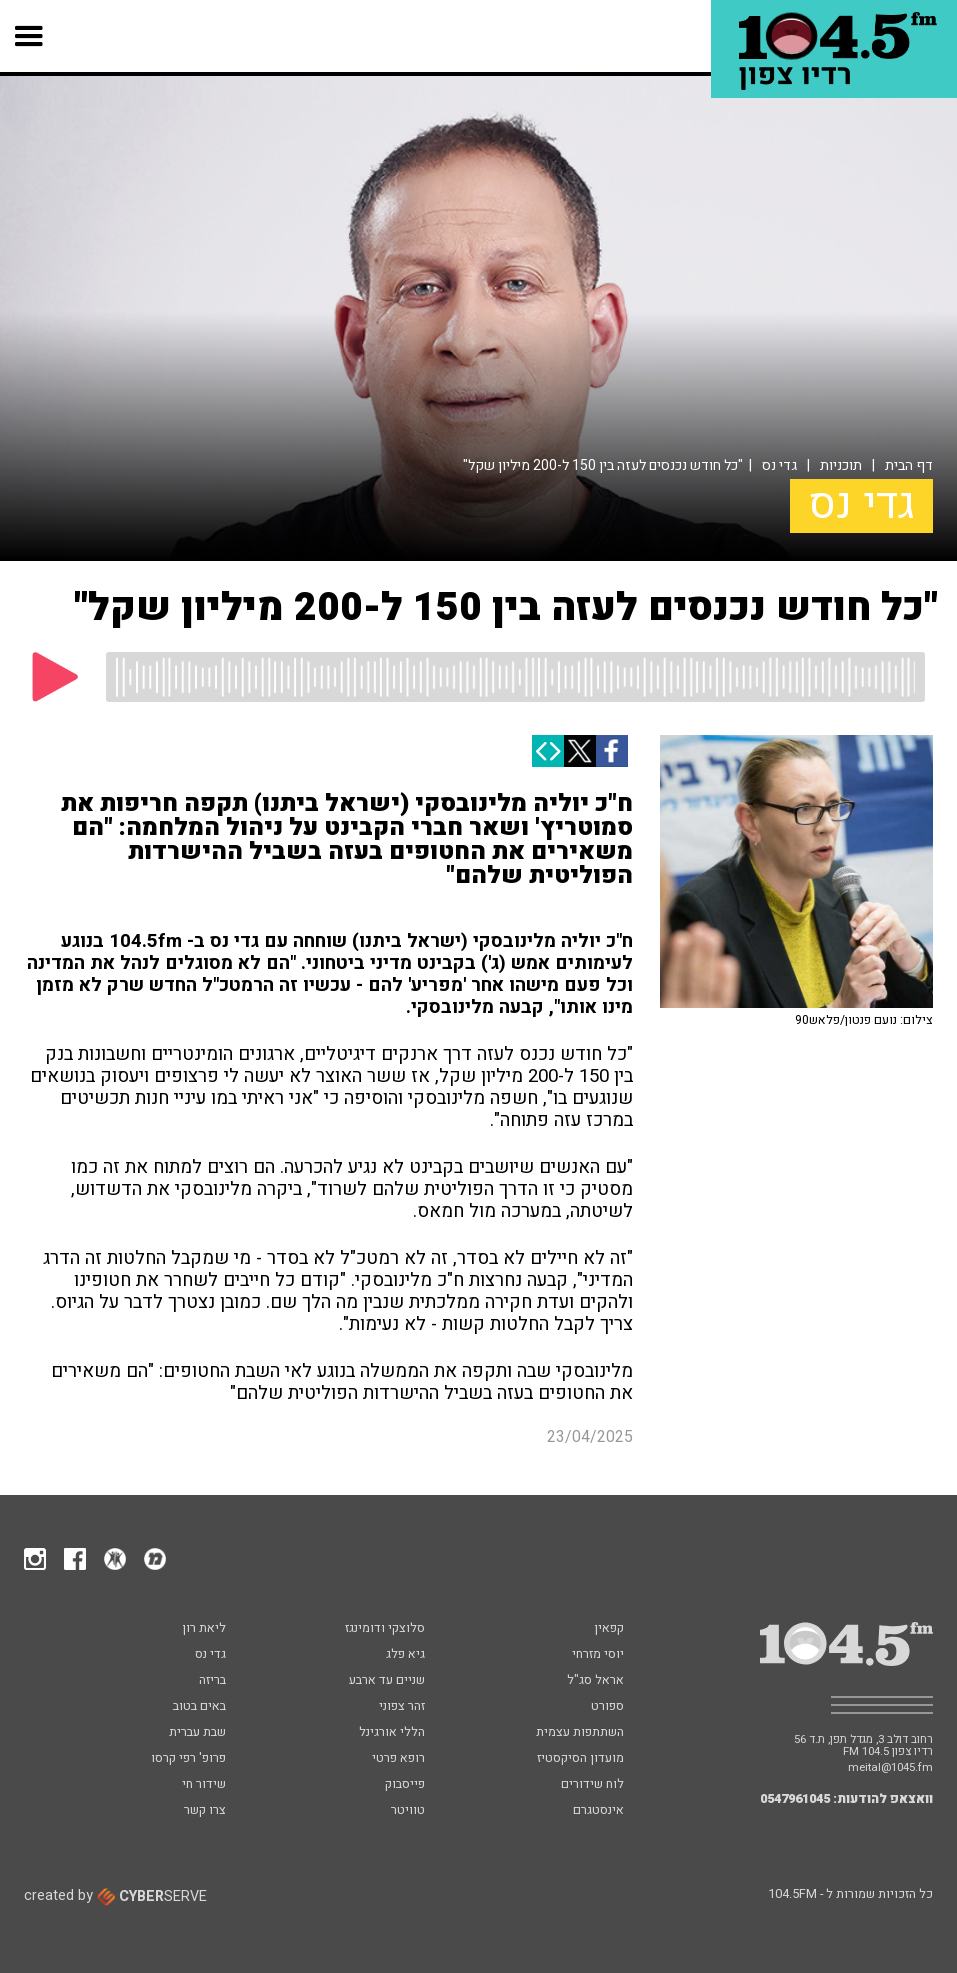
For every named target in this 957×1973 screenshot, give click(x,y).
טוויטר (408, 1811)
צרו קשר (205, 1811)
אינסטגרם (598, 1811)
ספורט (607, 1707)
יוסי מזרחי (598, 1655)
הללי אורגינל (392, 1733)
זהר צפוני (402, 1707)
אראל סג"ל (595, 1681)
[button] (29, 36)
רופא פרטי (398, 1759)
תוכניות (841, 465)
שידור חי (204, 1785)
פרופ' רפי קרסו (188, 1759)
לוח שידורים (592, 1785)
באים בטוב (199, 1707)
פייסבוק (405, 1785)
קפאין (609, 1629)
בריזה (212, 1681)
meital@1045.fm (890, 1767)
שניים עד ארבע (387, 1681)
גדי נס (779, 465)
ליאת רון (204, 1629)
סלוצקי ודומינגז (385, 1629)
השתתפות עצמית (580, 1733)
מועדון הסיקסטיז (580, 1759)
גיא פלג (405, 1655)
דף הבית (909, 465)
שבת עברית (197, 1733)
